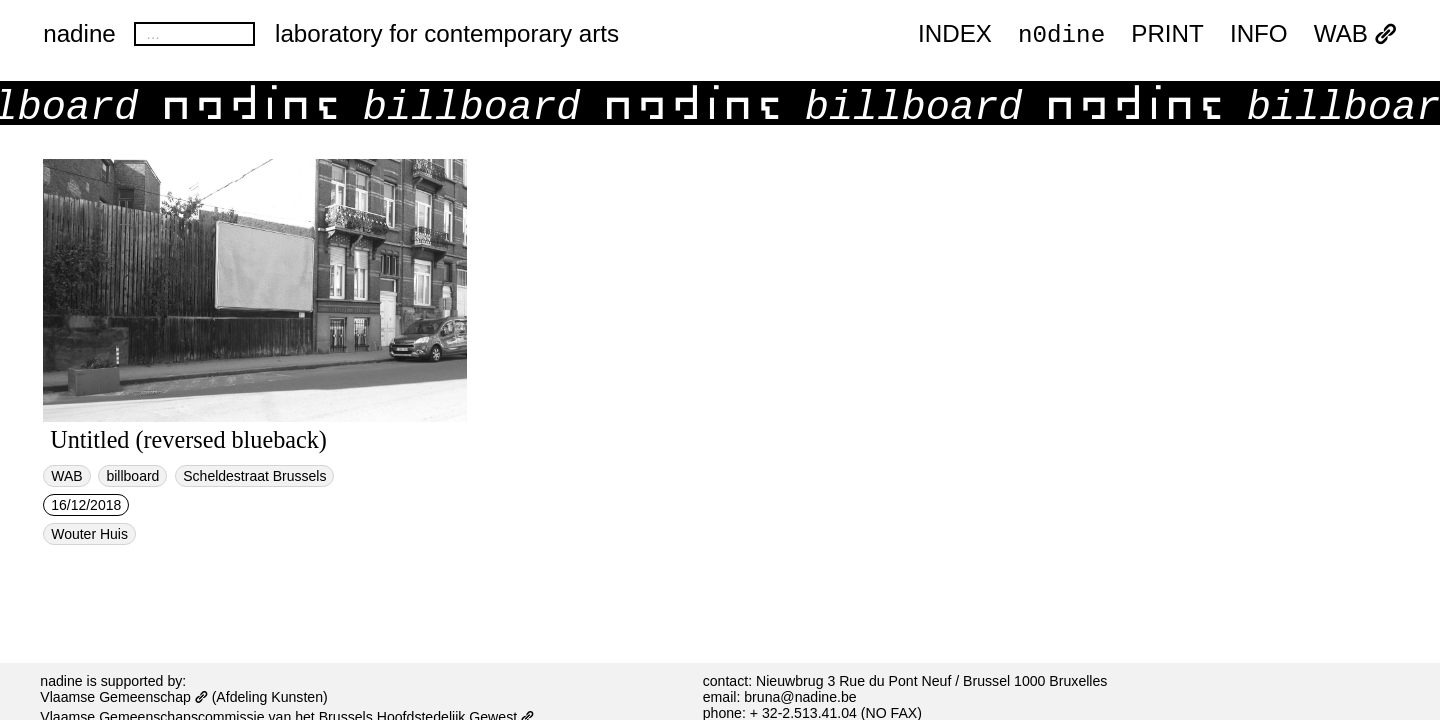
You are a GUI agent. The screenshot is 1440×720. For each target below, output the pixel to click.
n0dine (1061, 33)
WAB (1355, 34)
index (955, 34)
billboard (132, 476)
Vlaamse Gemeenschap (123, 697)
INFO (1259, 34)
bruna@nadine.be (800, 697)
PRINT (1167, 34)
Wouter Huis (89, 534)
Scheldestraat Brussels (254, 476)
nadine (79, 33)
